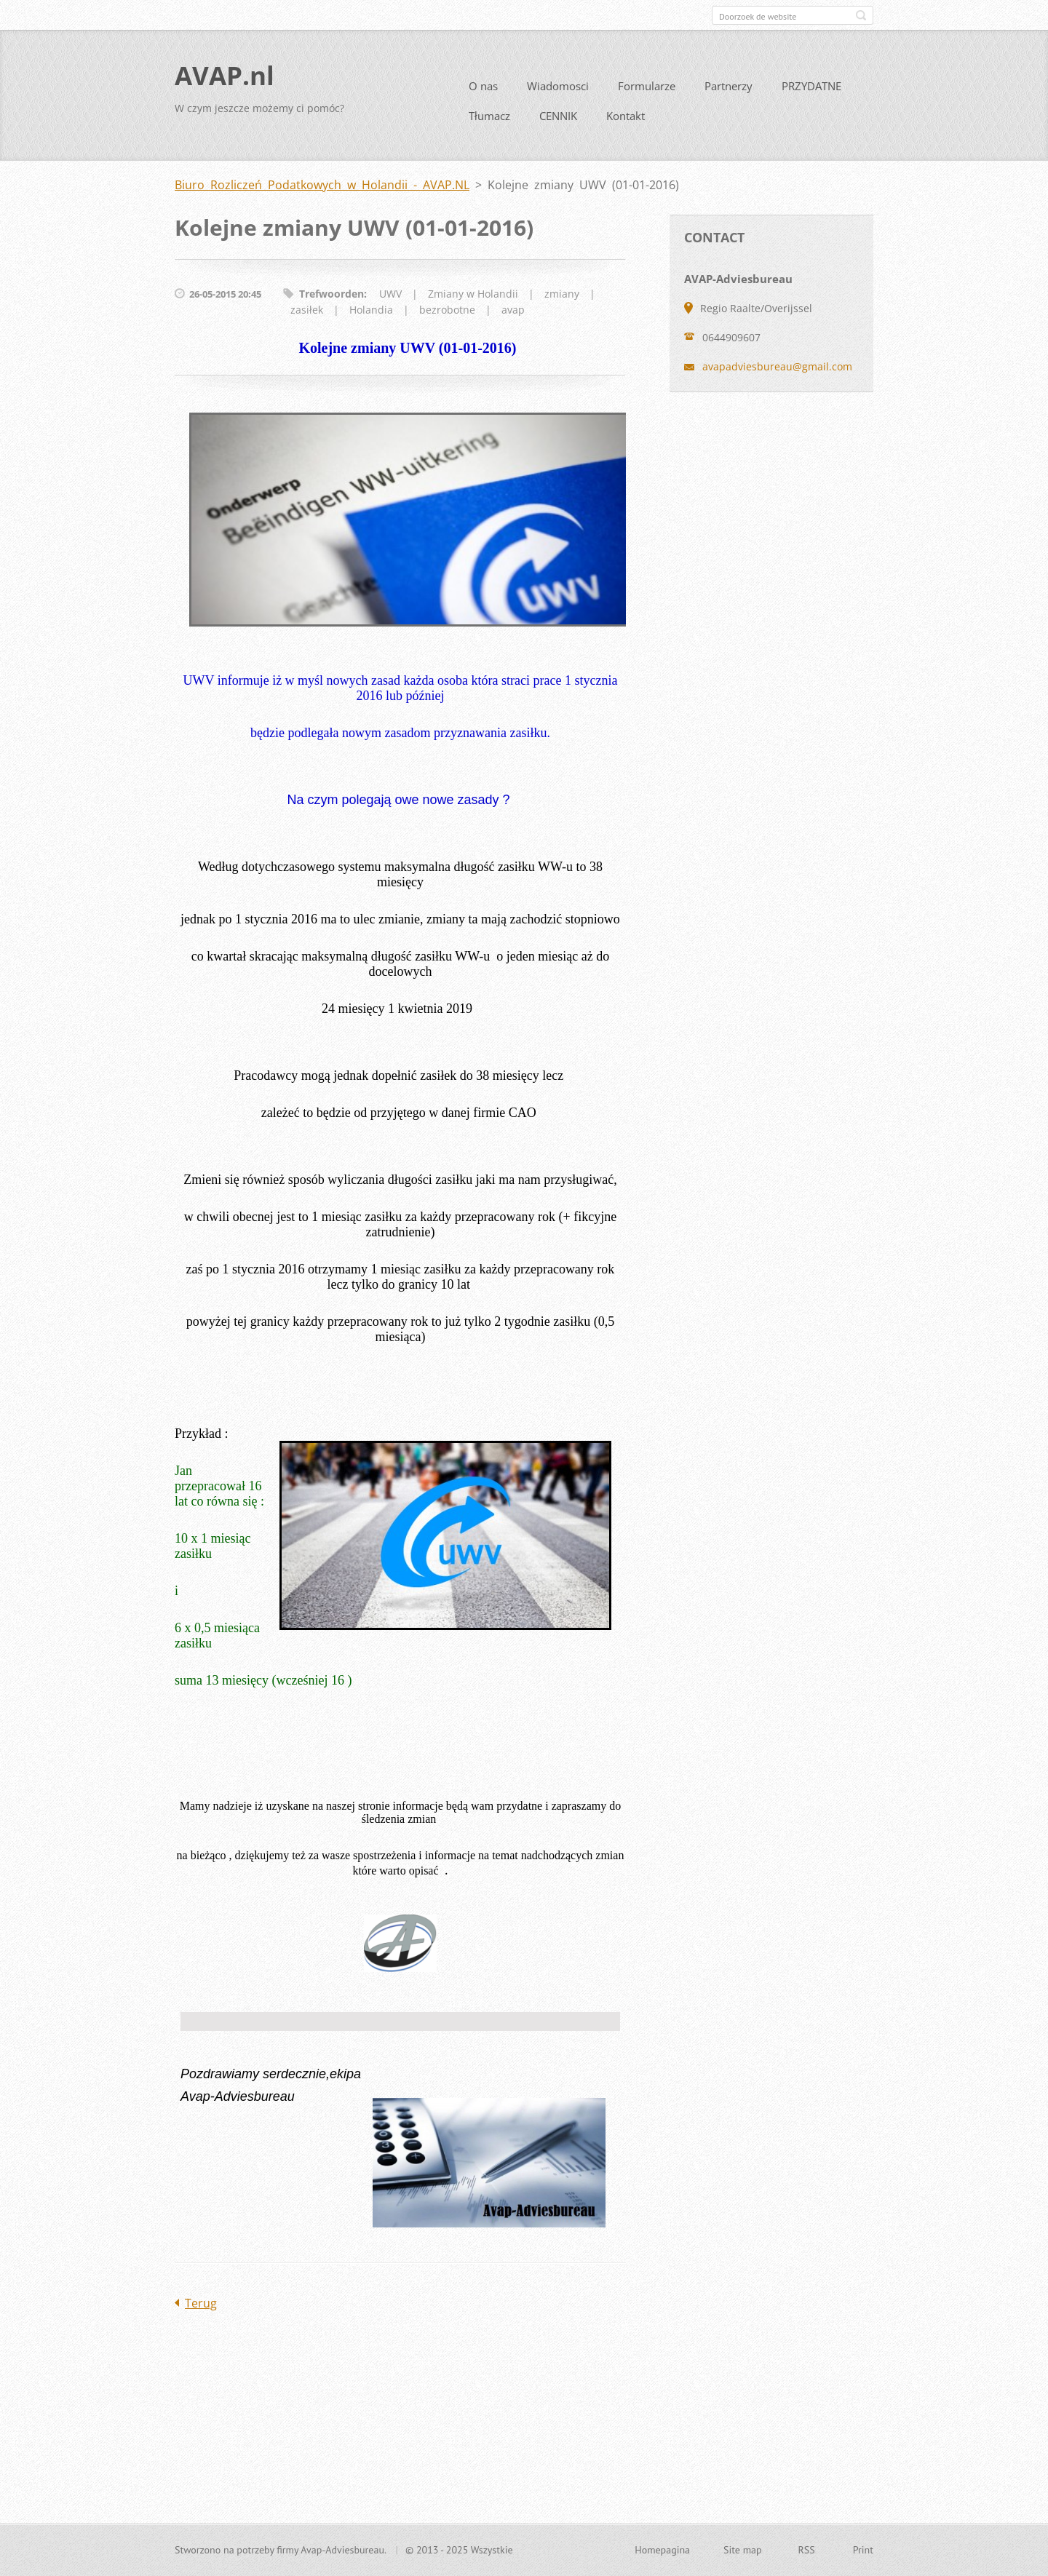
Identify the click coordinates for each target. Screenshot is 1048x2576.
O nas (483, 91)
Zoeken (861, 15)
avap (513, 315)
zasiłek (306, 315)
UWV (390, 299)
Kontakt (625, 121)
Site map (742, 2551)
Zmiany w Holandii (473, 299)
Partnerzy (728, 91)
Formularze (646, 91)
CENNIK (558, 121)
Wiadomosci (558, 91)
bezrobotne (447, 315)
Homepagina (662, 2551)
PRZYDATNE (811, 91)
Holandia (371, 315)
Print (863, 2551)
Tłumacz (489, 121)
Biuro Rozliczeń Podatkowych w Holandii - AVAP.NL (322, 191)
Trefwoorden (331, 299)
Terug (201, 2308)
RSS (806, 2551)
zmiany (561, 299)
